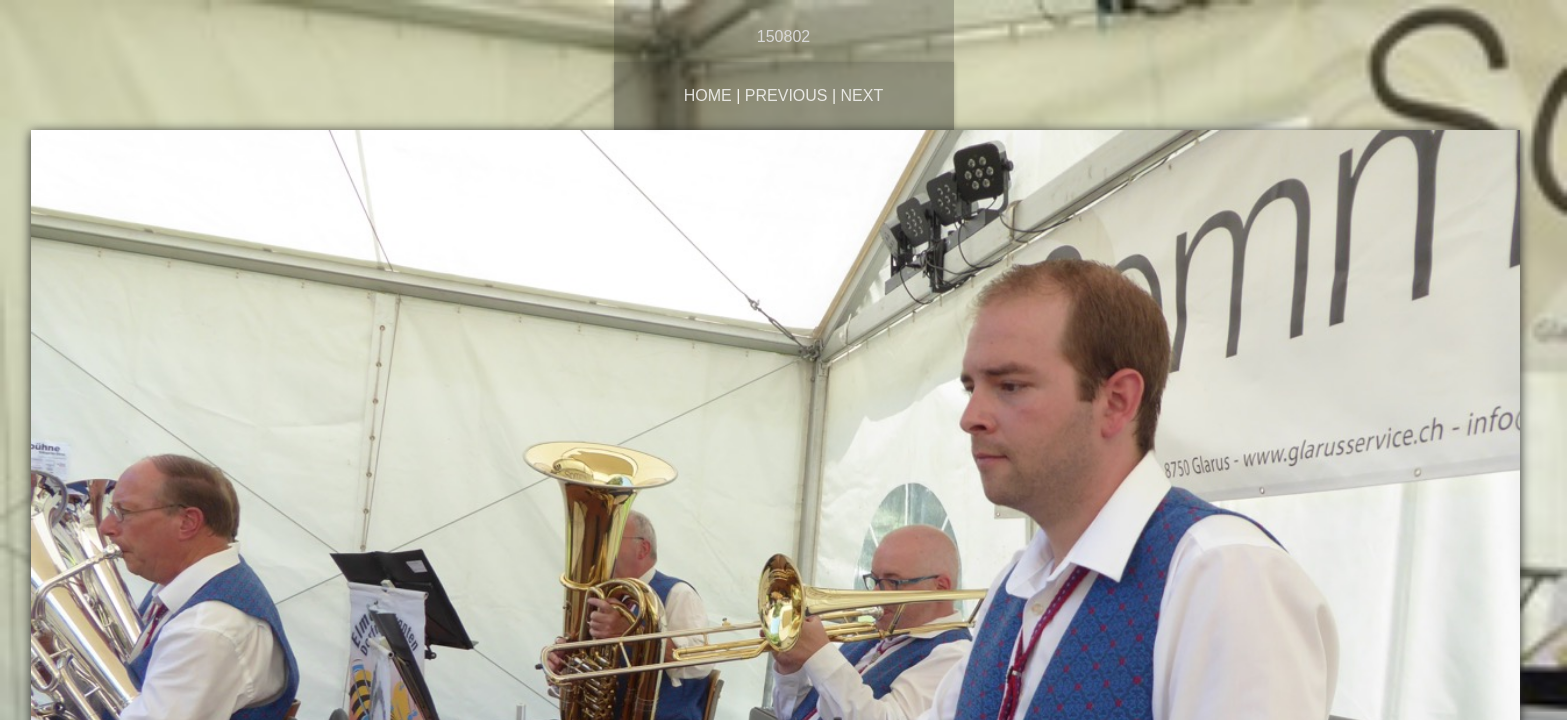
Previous (786, 95)
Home (708, 95)
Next (862, 95)
